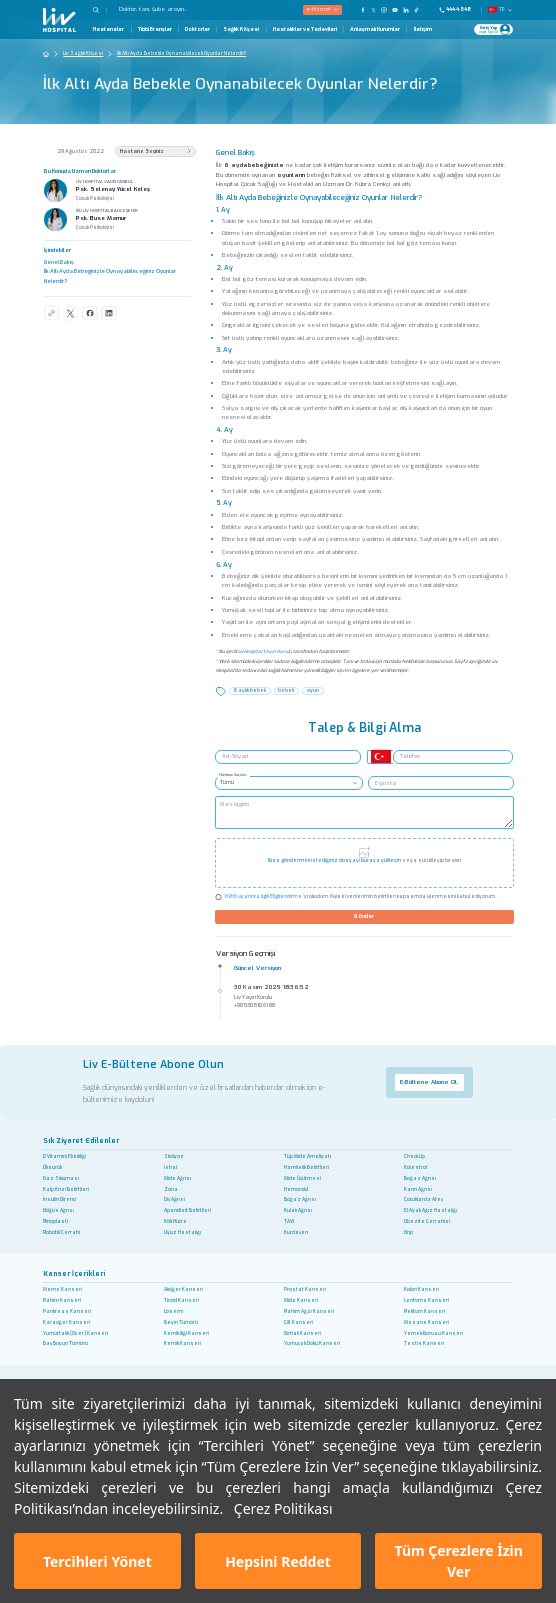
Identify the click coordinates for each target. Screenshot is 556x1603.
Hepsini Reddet (278, 1561)
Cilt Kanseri (298, 1322)
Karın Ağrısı (418, 1189)
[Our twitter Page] (373, 10)
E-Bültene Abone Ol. (429, 1082)
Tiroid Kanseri (181, 1300)
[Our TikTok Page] (420, 10)
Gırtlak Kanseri (302, 1333)
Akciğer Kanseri (183, 1289)
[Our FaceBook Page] (362, 10)
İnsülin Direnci (59, 1199)
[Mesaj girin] (364, 812)
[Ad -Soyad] (287, 757)
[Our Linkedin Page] (405, 10)
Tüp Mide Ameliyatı (307, 1156)
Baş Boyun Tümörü (65, 1343)
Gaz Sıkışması (61, 1178)
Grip (408, 1232)
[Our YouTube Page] (395, 10)
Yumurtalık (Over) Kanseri (75, 1333)
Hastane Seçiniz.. (233, 774)
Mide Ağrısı (177, 1178)
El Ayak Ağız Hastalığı (430, 1210)
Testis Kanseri (424, 1343)
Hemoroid (296, 1189)
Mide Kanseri (301, 1300)
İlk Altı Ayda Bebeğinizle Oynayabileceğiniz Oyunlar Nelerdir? (110, 276)
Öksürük (52, 1167)
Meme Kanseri (62, 1289)
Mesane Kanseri (426, 1322)
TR (501, 10)
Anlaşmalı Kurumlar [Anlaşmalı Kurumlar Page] (375, 29)
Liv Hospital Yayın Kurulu (265, 651)
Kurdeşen (296, 1232)
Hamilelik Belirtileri (306, 1167)
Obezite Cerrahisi (427, 1221)
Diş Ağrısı (174, 1199)
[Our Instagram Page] (384, 10)
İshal (170, 1167)
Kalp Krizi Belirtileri (66, 1189)
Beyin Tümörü (181, 1322)
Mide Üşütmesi (302, 1178)
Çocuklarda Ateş (423, 1199)
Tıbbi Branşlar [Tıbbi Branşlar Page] (155, 29)
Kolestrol (415, 1167)
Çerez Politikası (283, 1508)
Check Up (414, 1156)
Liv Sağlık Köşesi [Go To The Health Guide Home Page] (83, 53)
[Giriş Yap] (489, 29)
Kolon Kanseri (421, 1289)
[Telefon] (453, 757)
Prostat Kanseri (305, 1289)
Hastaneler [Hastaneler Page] (108, 29)
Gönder (364, 916)
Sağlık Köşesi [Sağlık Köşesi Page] (241, 29)
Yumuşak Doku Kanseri (312, 1343)
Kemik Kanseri (182, 1343)
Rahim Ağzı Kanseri (309, 1311)
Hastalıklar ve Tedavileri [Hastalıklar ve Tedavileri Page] (305, 29)
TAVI (289, 1221)
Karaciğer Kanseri (66, 1322)
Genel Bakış (59, 262)
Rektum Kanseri (424, 1311)
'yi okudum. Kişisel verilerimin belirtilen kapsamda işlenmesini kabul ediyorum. (360, 897)
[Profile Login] (505, 29)
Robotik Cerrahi (61, 1232)
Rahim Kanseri (62, 1300)
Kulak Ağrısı (298, 1210)
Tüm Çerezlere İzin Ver (459, 1561)
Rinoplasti (55, 1221)
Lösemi (173, 1311)
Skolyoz (174, 1156)
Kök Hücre (175, 1221)
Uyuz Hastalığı (182, 1232)
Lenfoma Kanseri (426, 1300)
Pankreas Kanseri (67, 1311)
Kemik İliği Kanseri (186, 1333)
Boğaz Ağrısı (420, 1178)
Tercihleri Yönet (97, 1561)
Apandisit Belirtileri (187, 1210)
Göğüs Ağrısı (58, 1210)
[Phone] (459, 10)
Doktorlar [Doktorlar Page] (197, 29)
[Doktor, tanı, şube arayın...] (177, 9)
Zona (171, 1189)
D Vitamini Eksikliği (64, 1156)
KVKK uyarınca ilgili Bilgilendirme (263, 896)
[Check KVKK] (218, 897)
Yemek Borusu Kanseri (433, 1333)
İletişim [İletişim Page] (423, 29)
